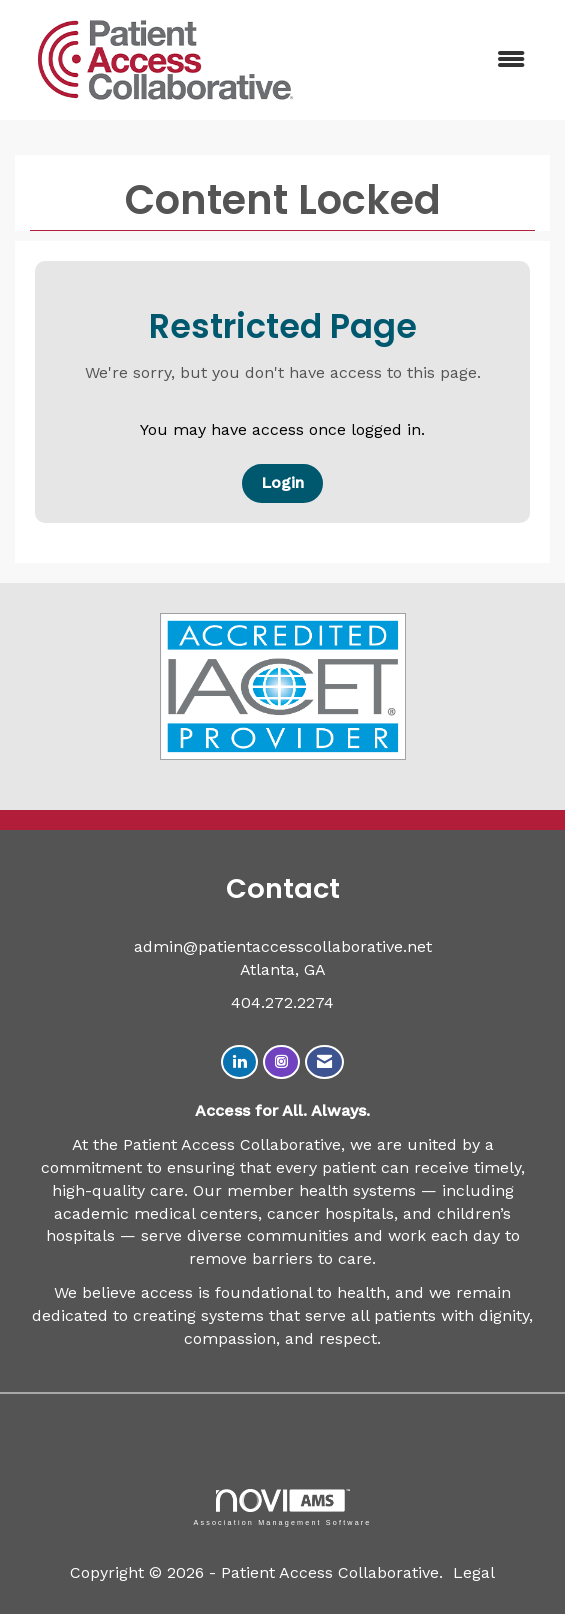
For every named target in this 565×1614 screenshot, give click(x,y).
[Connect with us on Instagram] (281, 1062)
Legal (474, 1572)
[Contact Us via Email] (324, 1062)
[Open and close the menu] (430, 60)
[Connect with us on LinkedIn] (239, 1062)
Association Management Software (282, 1507)
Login (282, 482)
